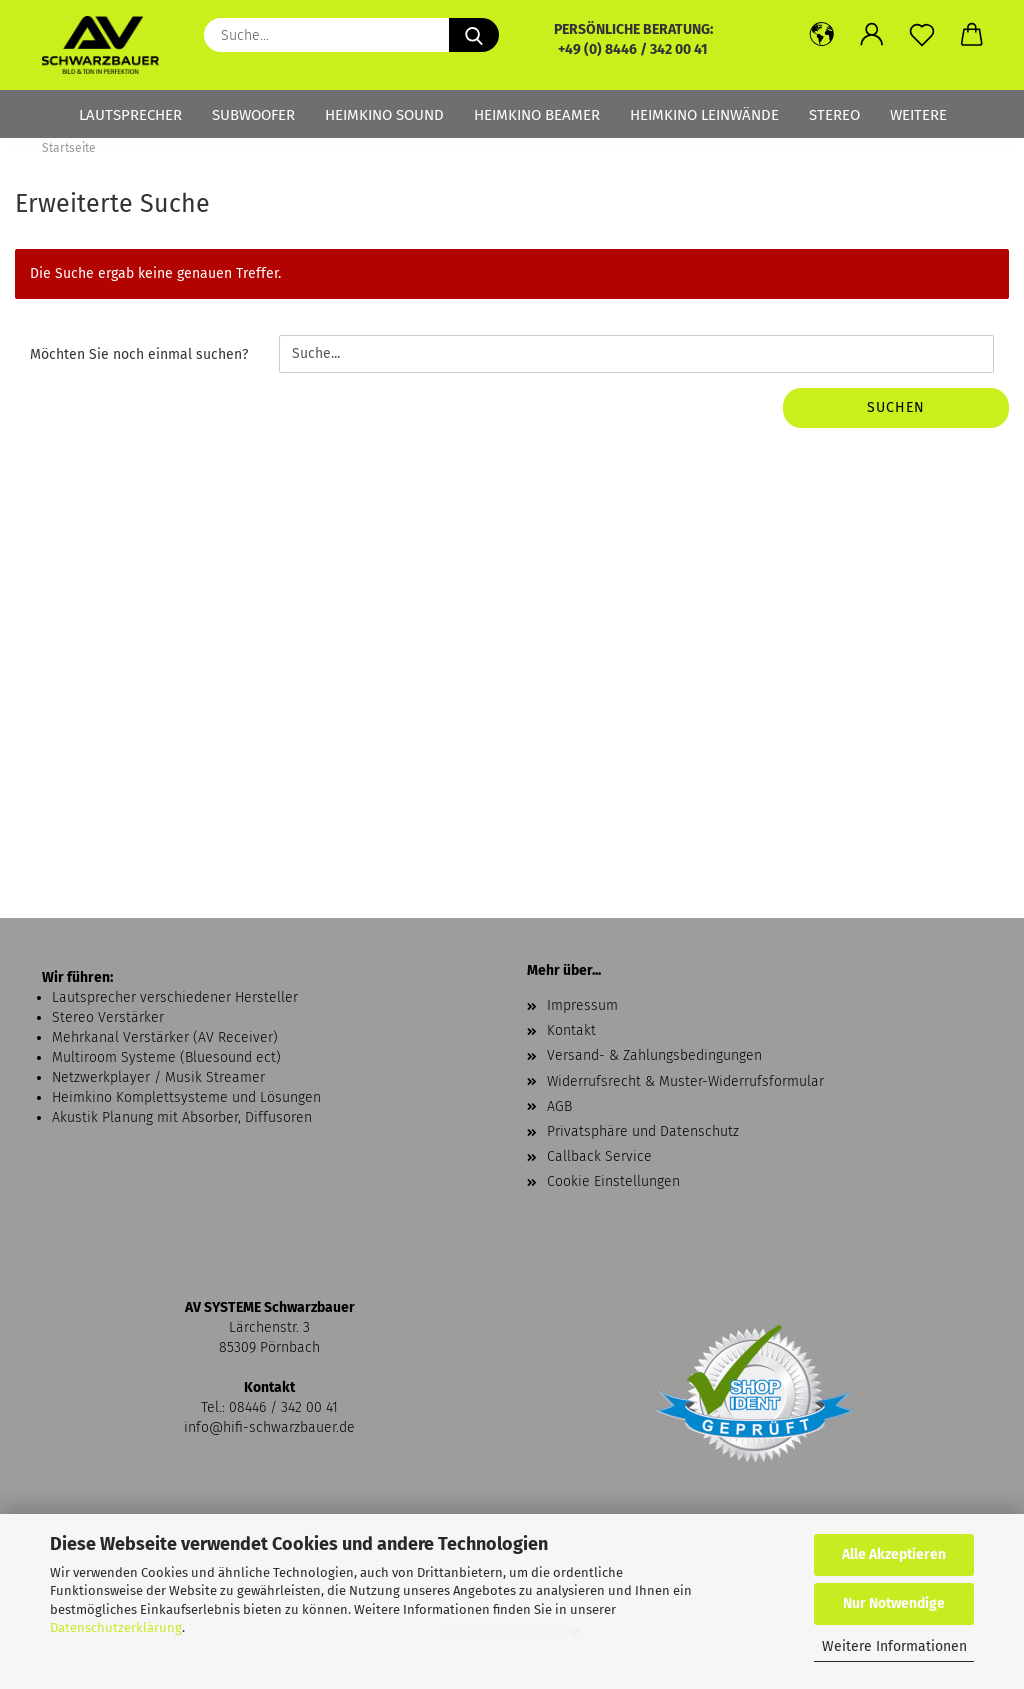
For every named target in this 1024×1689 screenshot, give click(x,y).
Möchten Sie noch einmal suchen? (139, 354)
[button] (822, 35)
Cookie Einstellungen (613, 1181)
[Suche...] (474, 35)
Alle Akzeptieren (894, 1554)
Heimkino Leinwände (704, 115)
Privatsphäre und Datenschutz (643, 1131)
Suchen (896, 407)
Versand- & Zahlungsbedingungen (654, 1055)
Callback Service (599, 1156)
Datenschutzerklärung (116, 1627)
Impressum (582, 1005)
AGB (559, 1106)
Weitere (918, 115)
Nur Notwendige (894, 1603)
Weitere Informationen (894, 1646)
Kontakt (571, 1030)
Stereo (834, 115)
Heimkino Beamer (537, 115)
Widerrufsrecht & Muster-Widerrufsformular (685, 1081)
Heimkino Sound (384, 115)
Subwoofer (253, 115)
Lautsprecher (130, 115)
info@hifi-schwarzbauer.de (269, 1427)
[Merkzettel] (922, 35)
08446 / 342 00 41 (283, 1407)
